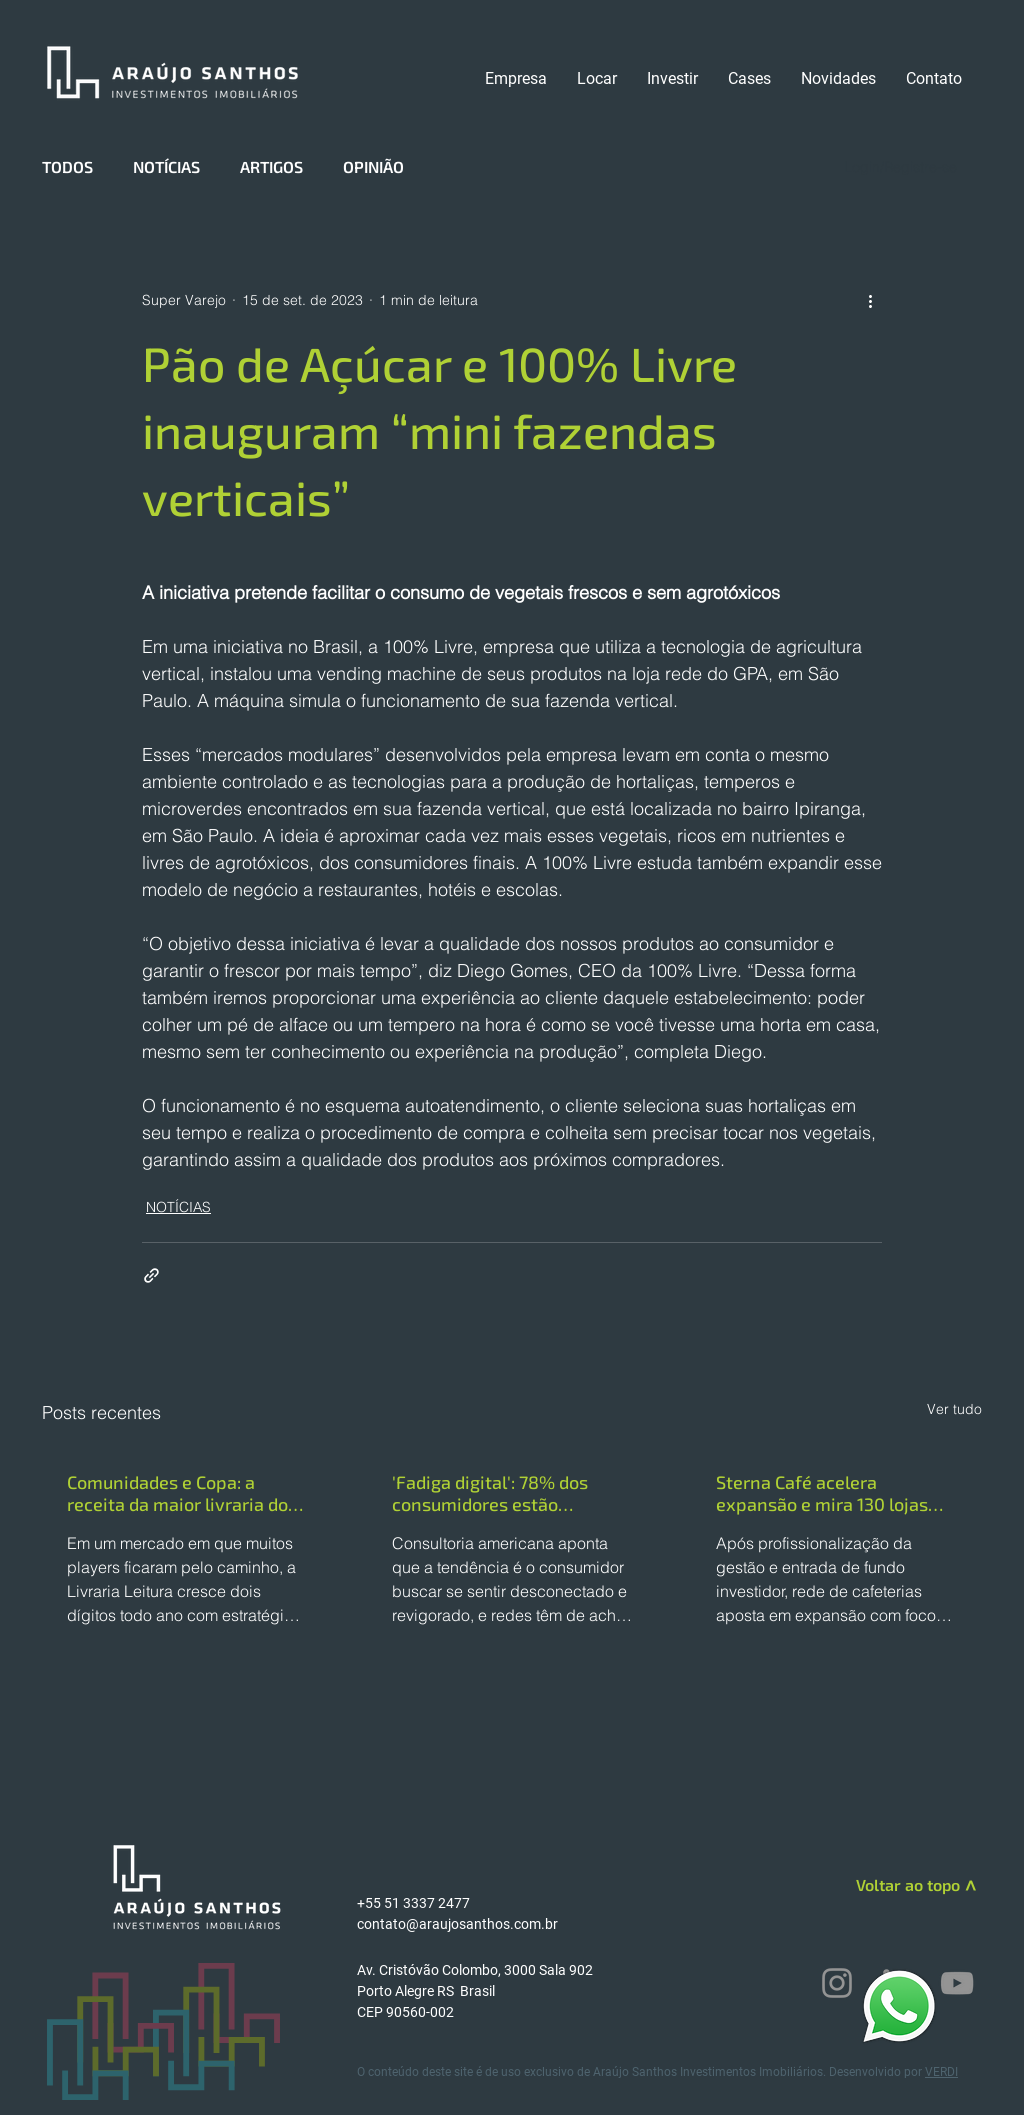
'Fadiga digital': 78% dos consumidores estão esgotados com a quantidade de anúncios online (509, 1493)
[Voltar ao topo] (888, 1885)
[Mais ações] (870, 300)
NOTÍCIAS (166, 166)
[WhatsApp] (899, 2005)
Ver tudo (954, 1409)
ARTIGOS (271, 166)
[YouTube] (957, 1983)
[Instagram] (837, 1983)
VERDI (941, 2072)
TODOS (67, 166)
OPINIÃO (373, 166)
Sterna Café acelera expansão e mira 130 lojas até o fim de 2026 (822, 1493)
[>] (968, 1889)
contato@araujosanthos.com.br (457, 1924)
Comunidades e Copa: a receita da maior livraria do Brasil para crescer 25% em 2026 (179, 1493)
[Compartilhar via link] (151, 1275)
